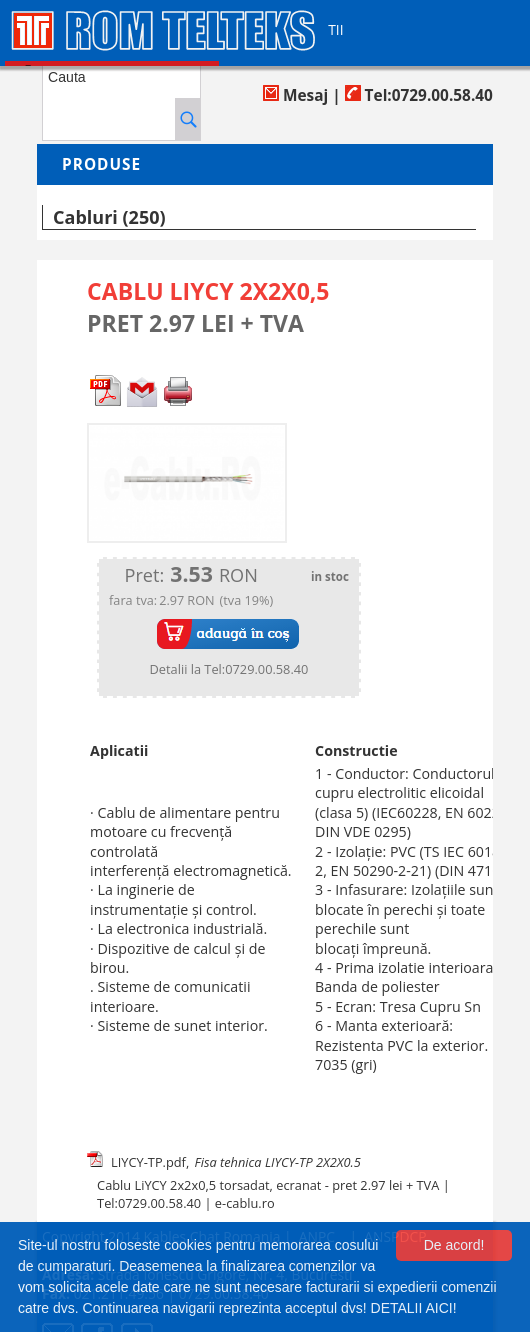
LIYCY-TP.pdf (148, 1162)
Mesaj (295, 95)
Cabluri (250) (109, 217)
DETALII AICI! (414, 1308)
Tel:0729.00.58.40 (419, 95)
